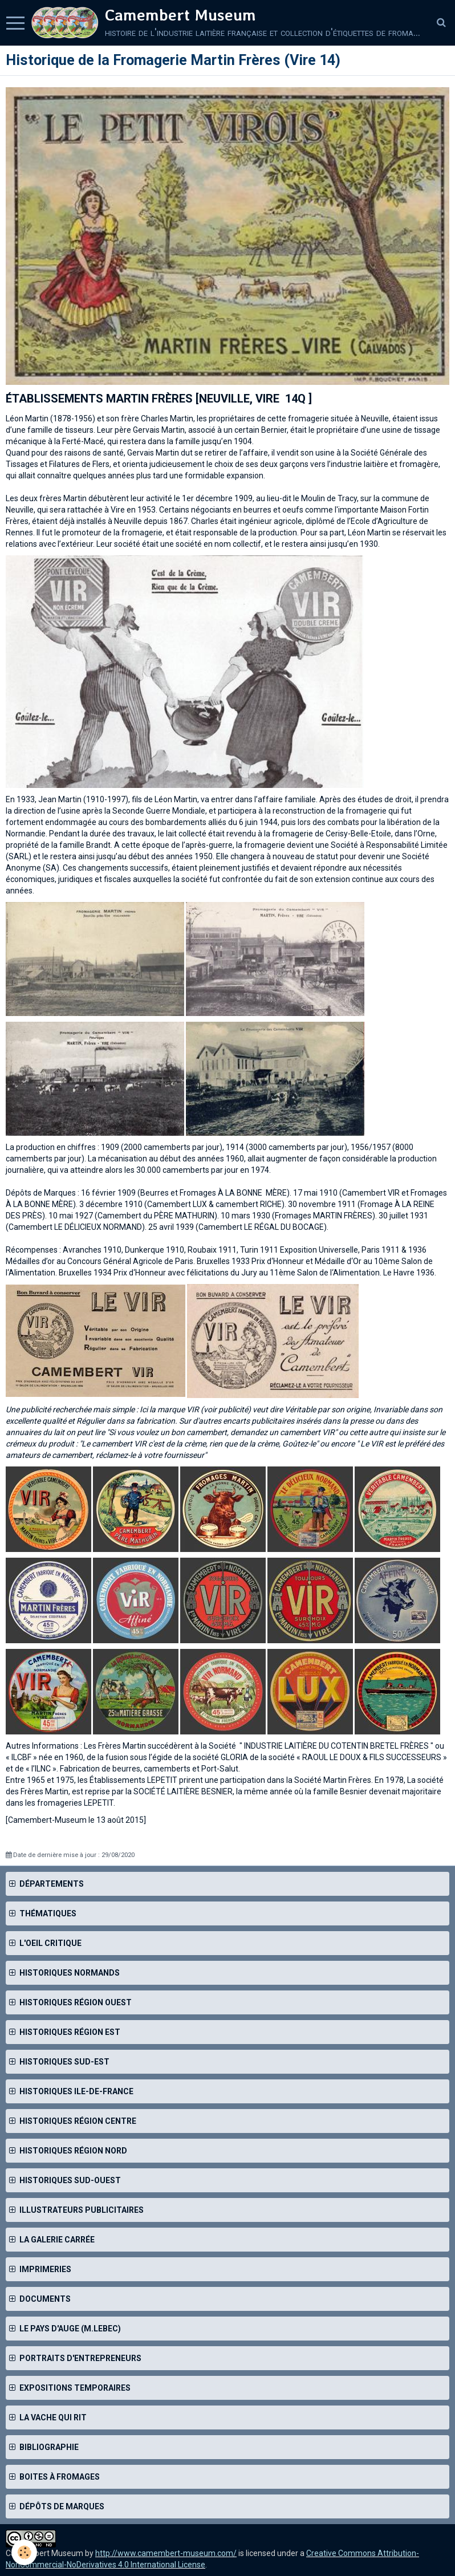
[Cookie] (24, 2552)
